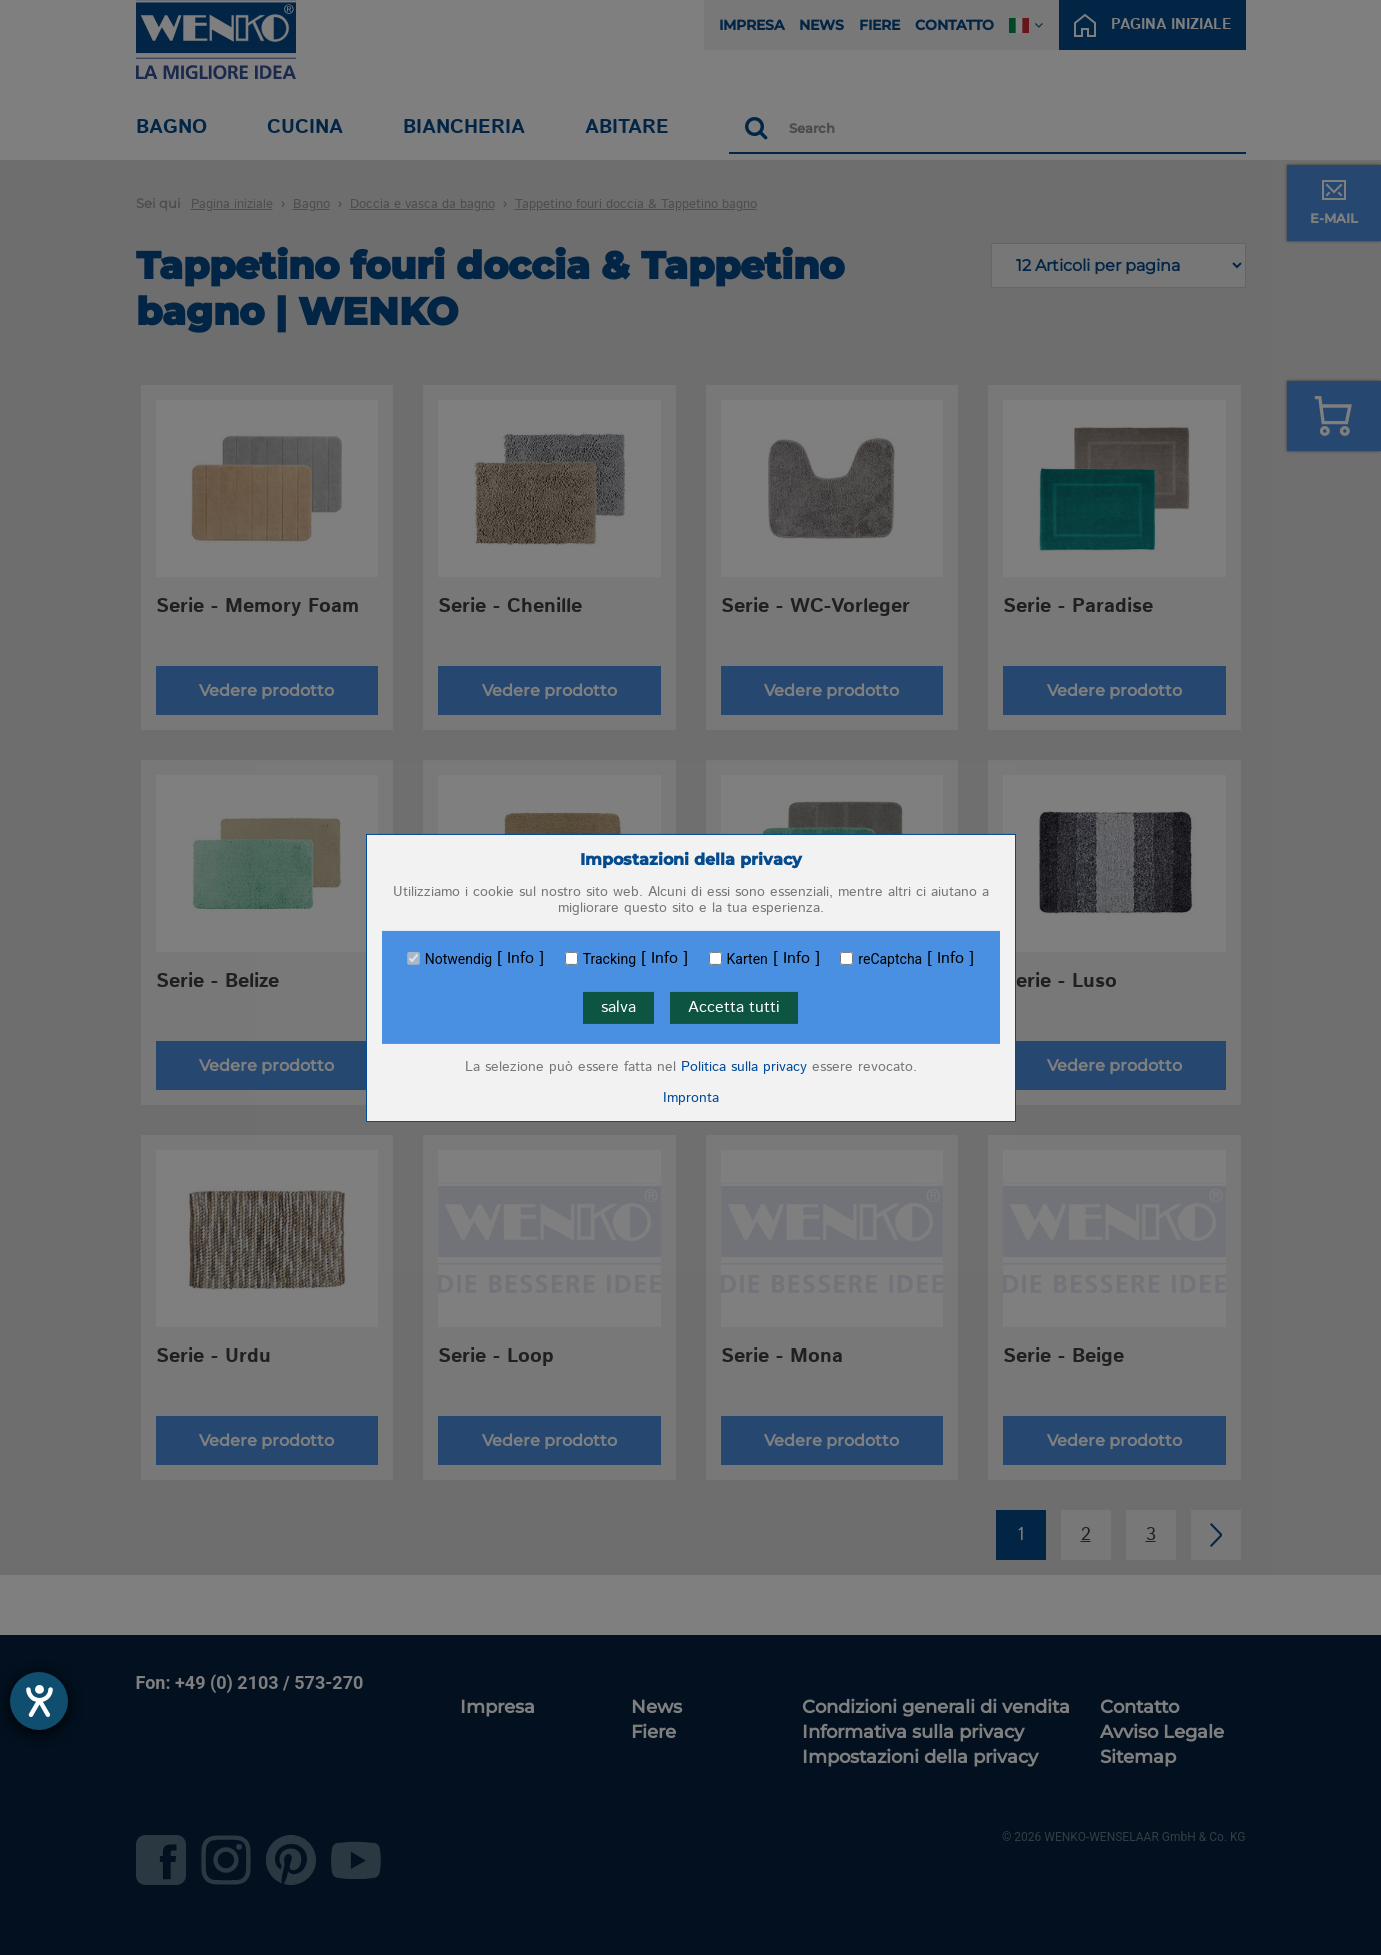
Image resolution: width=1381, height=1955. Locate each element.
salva (618, 1007)
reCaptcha (890, 959)
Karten (747, 959)
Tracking (609, 959)
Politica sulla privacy (744, 1067)
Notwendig (458, 959)
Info (520, 959)
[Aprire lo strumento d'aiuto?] (39, 1701)
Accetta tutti (734, 1007)
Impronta (691, 1098)
